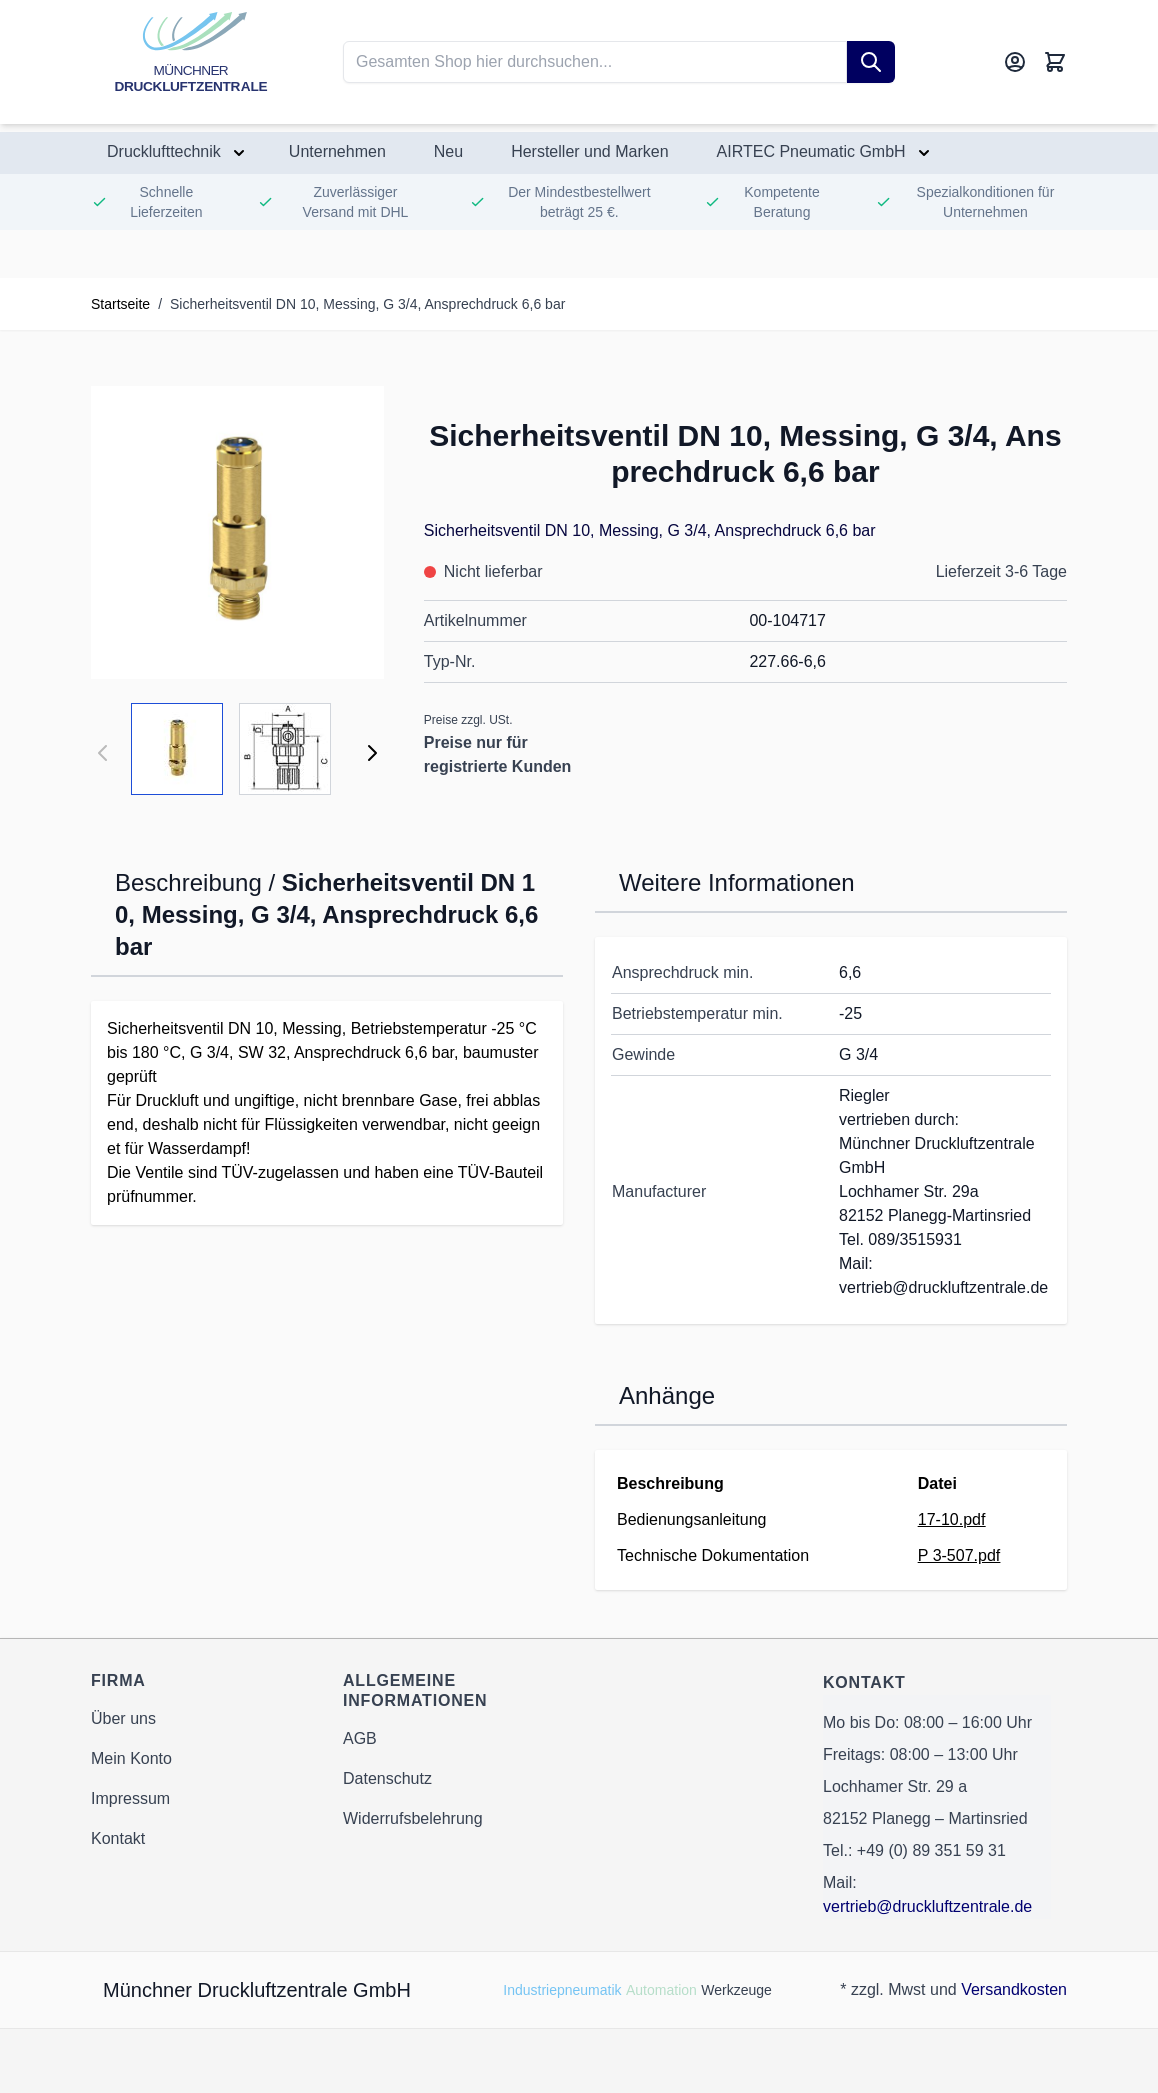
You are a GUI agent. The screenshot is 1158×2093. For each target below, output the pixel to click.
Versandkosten (1014, 1989)
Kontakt (118, 1838)
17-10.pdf (952, 1519)
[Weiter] (372, 753)
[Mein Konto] (1015, 62)
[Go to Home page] (191, 62)
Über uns (123, 1718)
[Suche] (871, 62)
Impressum (130, 1798)
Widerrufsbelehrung (413, 1818)
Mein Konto (131, 1758)
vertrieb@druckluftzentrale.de (927, 1906)
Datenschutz (387, 1778)
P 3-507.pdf (959, 1555)
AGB (360, 1738)
